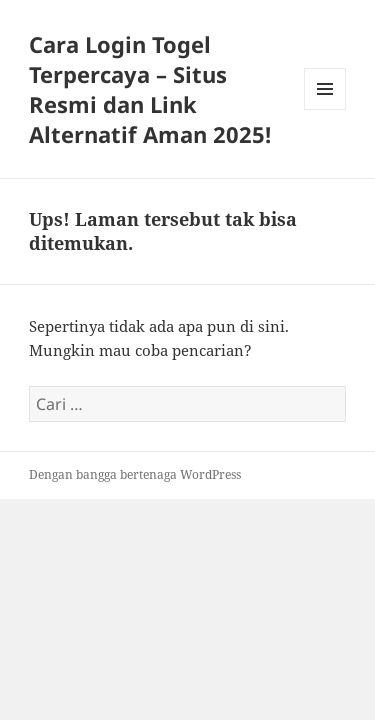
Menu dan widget (325, 109)
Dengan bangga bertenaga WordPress (135, 474)
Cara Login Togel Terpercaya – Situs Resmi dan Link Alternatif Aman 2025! (150, 89)
